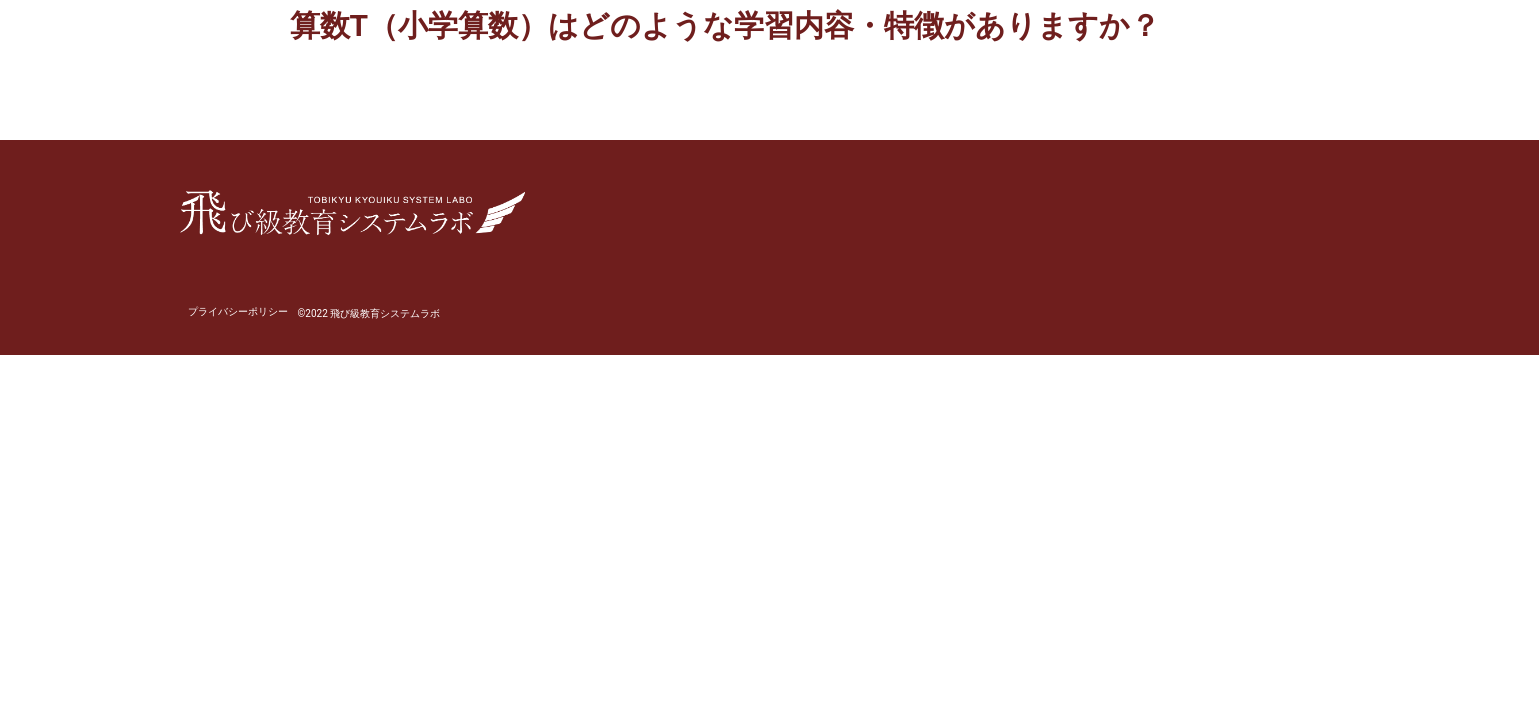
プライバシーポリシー (238, 311)
